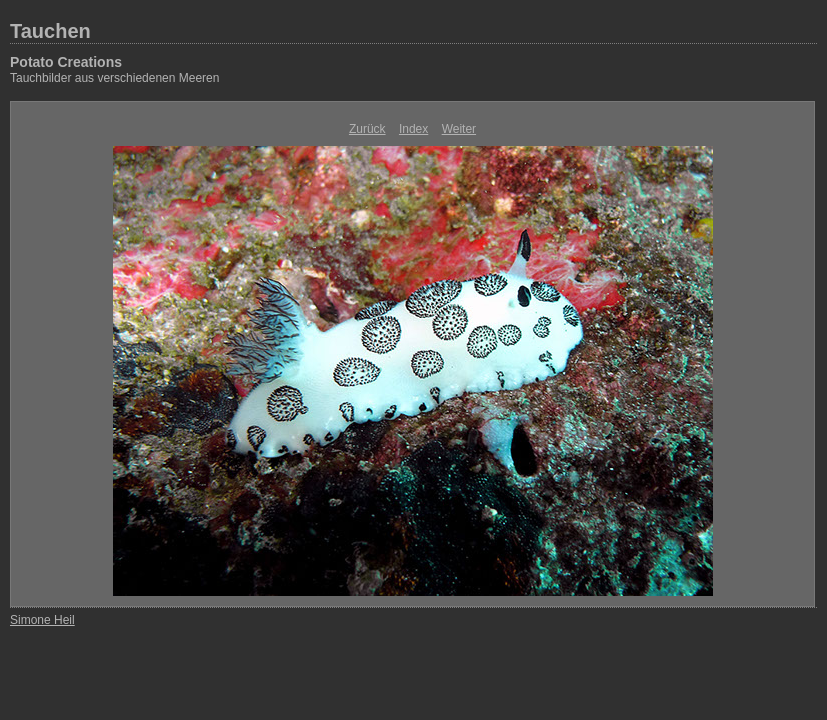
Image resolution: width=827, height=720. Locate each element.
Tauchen (50, 31)
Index (413, 129)
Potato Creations (66, 62)
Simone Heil (42, 620)
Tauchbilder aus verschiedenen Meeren (114, 78)
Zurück (367, 129)
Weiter (459, 129)
